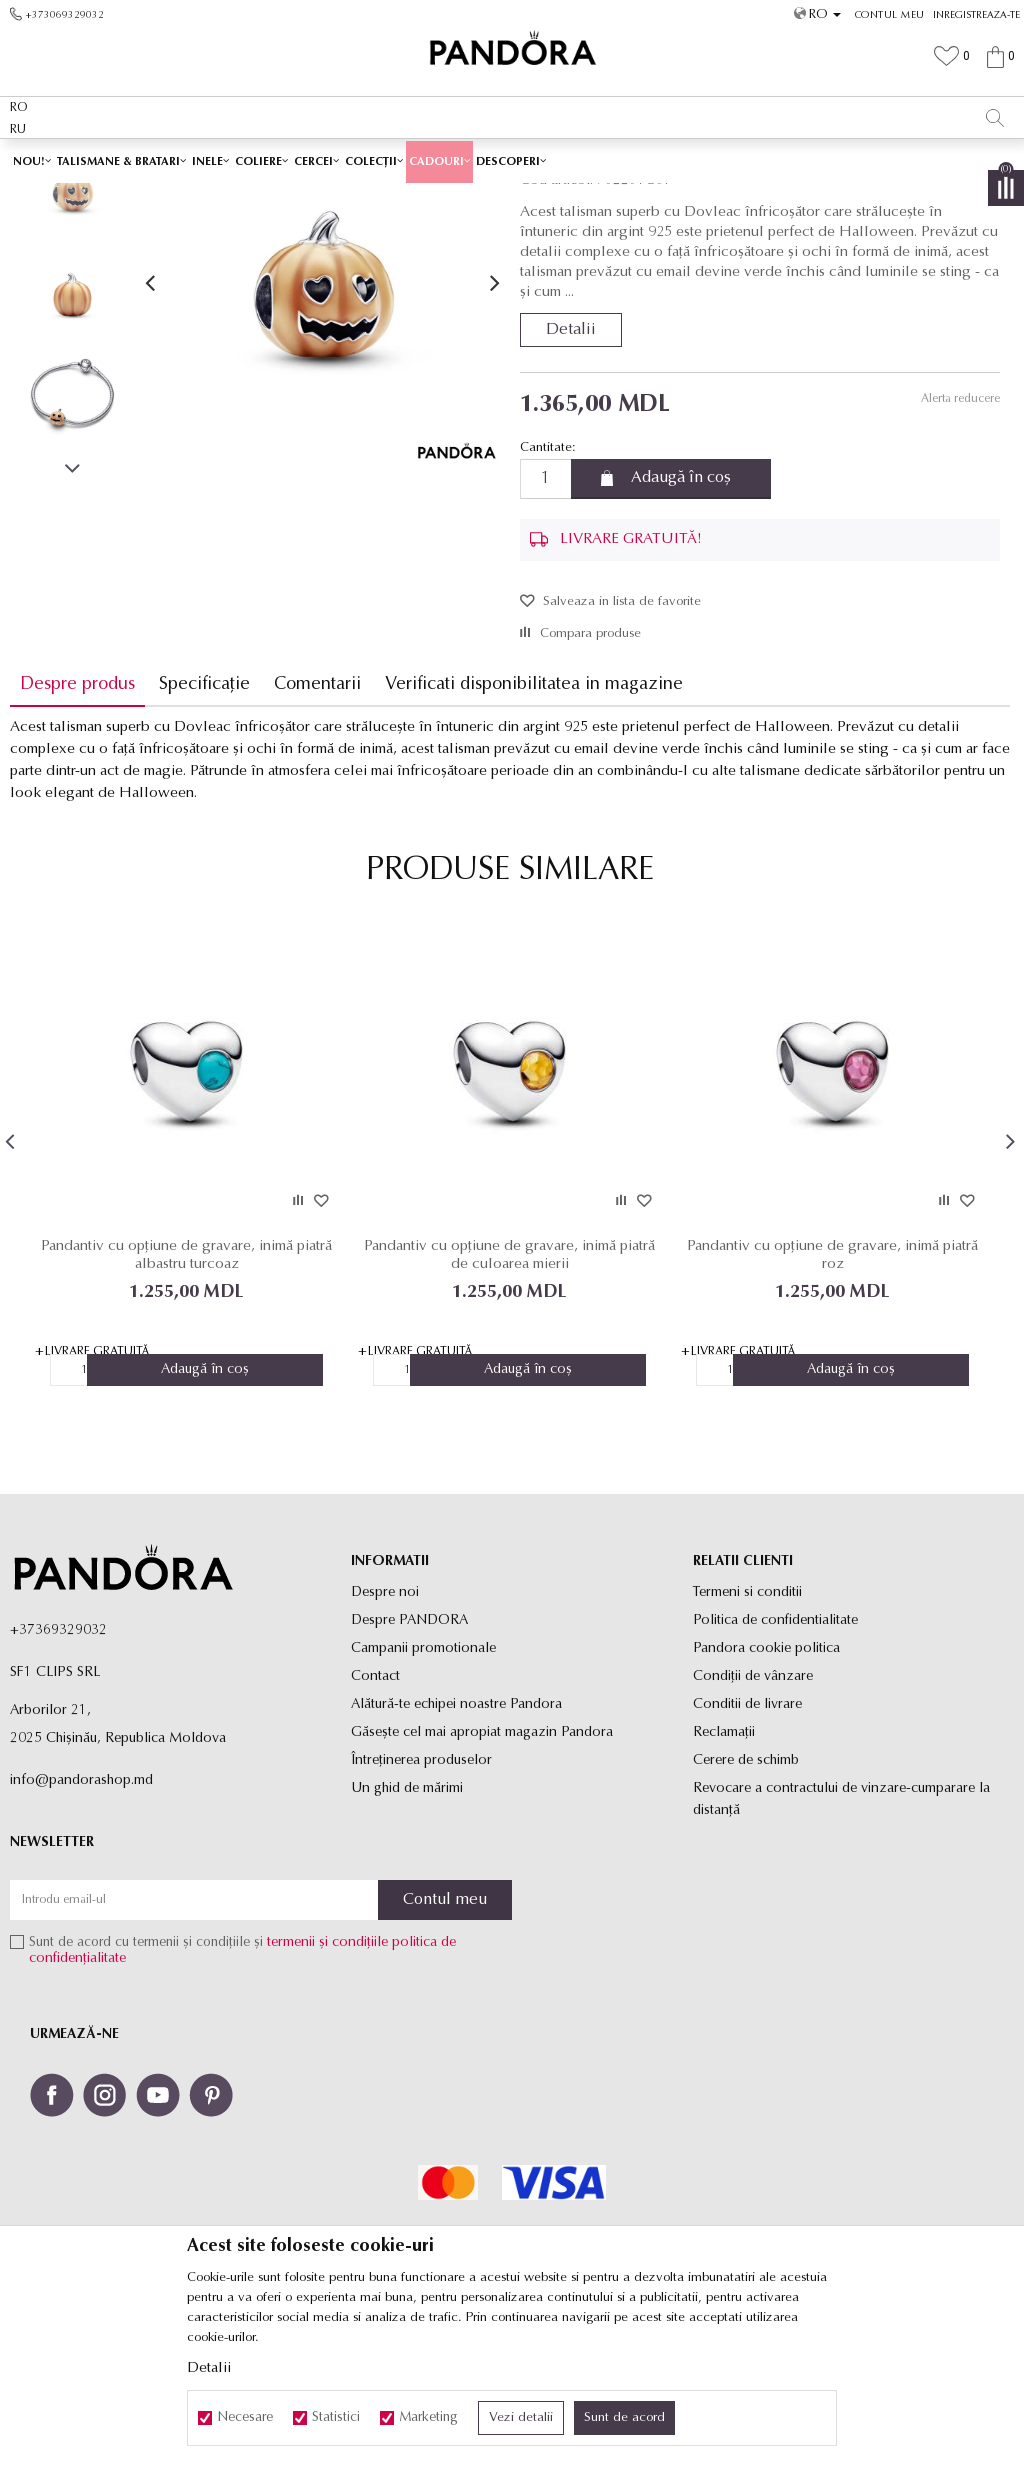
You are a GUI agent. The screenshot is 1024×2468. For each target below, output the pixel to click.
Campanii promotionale (423, 1790)
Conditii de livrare (747, 1846)
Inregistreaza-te (976, 15)
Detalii (571, 471)
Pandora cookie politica (766, 1790)
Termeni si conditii (747, 1734)
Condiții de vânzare (753, 1818)
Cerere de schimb (746, 1902)
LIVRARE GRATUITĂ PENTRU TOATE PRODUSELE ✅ (468, 159)
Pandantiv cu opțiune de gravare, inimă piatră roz (832, 1396)
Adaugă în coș (681, 620)
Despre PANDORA (409, 1762)
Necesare (245, 2418)
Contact (375, 1818)
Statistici (336, 2418)
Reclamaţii (724, 1874)
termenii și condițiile (327, 2085)
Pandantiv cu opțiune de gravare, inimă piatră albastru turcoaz (186, 1396)
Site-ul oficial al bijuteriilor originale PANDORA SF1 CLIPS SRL (168, 197)
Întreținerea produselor (421, 1902)
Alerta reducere (959, 540)
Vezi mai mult (706, 158)
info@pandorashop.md (81, 1922)
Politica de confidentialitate (775, 1762)
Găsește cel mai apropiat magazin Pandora (482, 1874)
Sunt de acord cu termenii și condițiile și (242, 2093)
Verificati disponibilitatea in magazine (534, 825)
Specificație (204, 825)
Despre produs (77, 825)
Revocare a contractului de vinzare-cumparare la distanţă (841, 1941)
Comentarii (317, 825)
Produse (360, 197)
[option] (512, 160)
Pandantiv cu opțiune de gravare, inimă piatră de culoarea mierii (509, 1396)
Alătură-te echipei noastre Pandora (456, 1846)
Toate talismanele (439, 197)
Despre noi (385, 1734)
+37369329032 (58, 1772)
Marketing (428, 2418)
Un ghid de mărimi (407, 1930)
